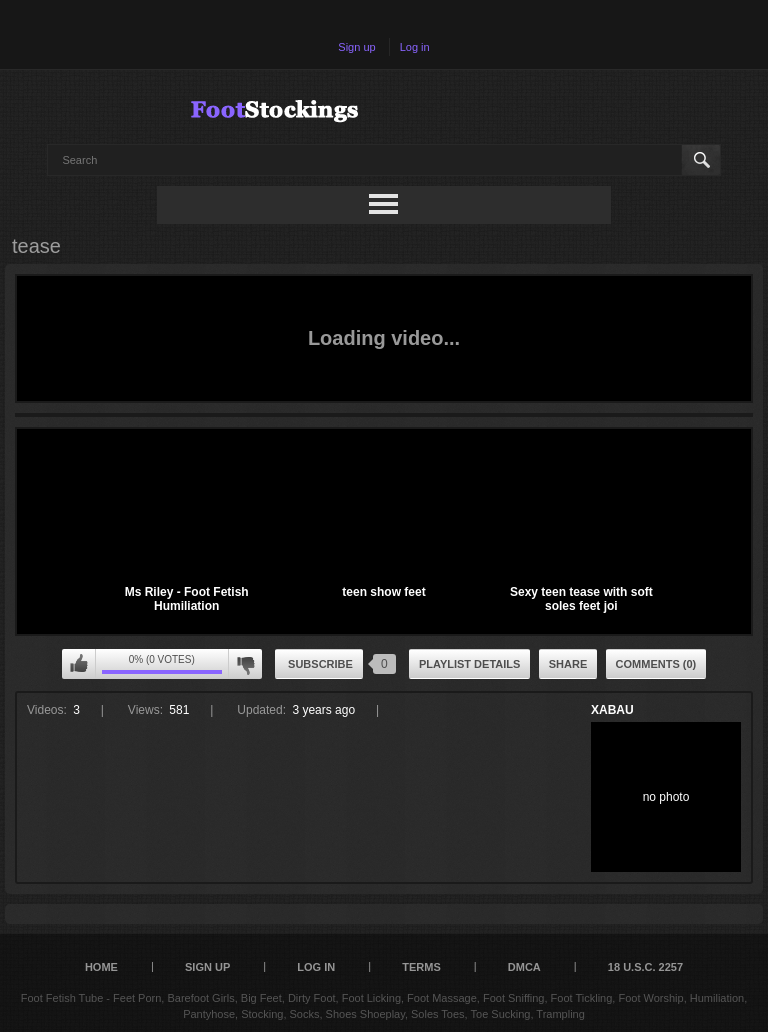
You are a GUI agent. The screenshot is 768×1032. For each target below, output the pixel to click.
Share (568, 664)
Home (101, 967)
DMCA (524, 967)
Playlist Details (469, 664)
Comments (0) (656, 664)
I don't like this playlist (245, 664)
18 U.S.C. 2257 (645, 967)
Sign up (356, 47)
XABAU (612, 710)
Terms (421, 967)
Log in (415, 47)
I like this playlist (79, 664)
